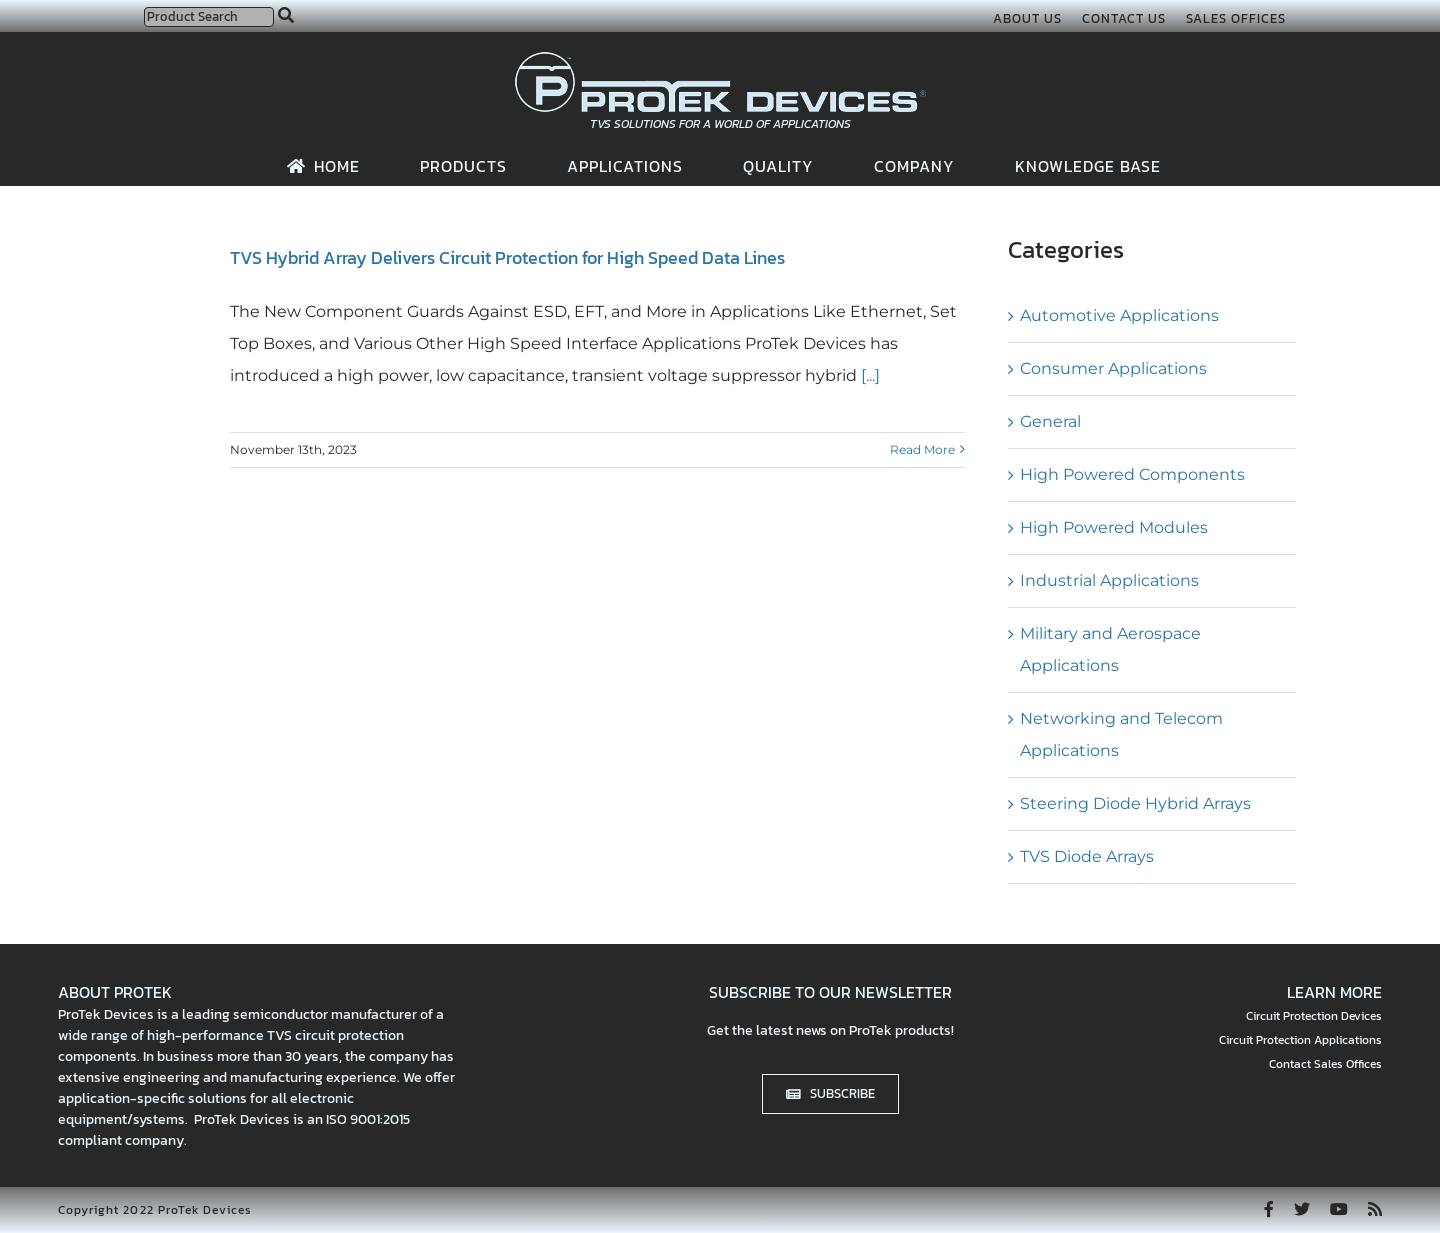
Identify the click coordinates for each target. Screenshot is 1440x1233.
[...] (868, 375)
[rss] (1375, 1209)
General (1050, 421)
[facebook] (1269, 1209)
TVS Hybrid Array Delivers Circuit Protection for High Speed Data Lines (507, 257)
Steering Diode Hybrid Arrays (1135, 803)
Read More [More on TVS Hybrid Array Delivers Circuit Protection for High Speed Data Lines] (922, 449)
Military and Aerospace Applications (1110, 649)
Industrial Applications (1109, 580)
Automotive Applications (1119, 315)
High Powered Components (1132, 474)
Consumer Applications (1113, 368)
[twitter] (1302, 1209)
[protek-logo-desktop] (720, 59)
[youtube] (1339, 1209)
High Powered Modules (1114, 527)
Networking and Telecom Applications (1121, 734)
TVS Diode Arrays (1087, 856)
